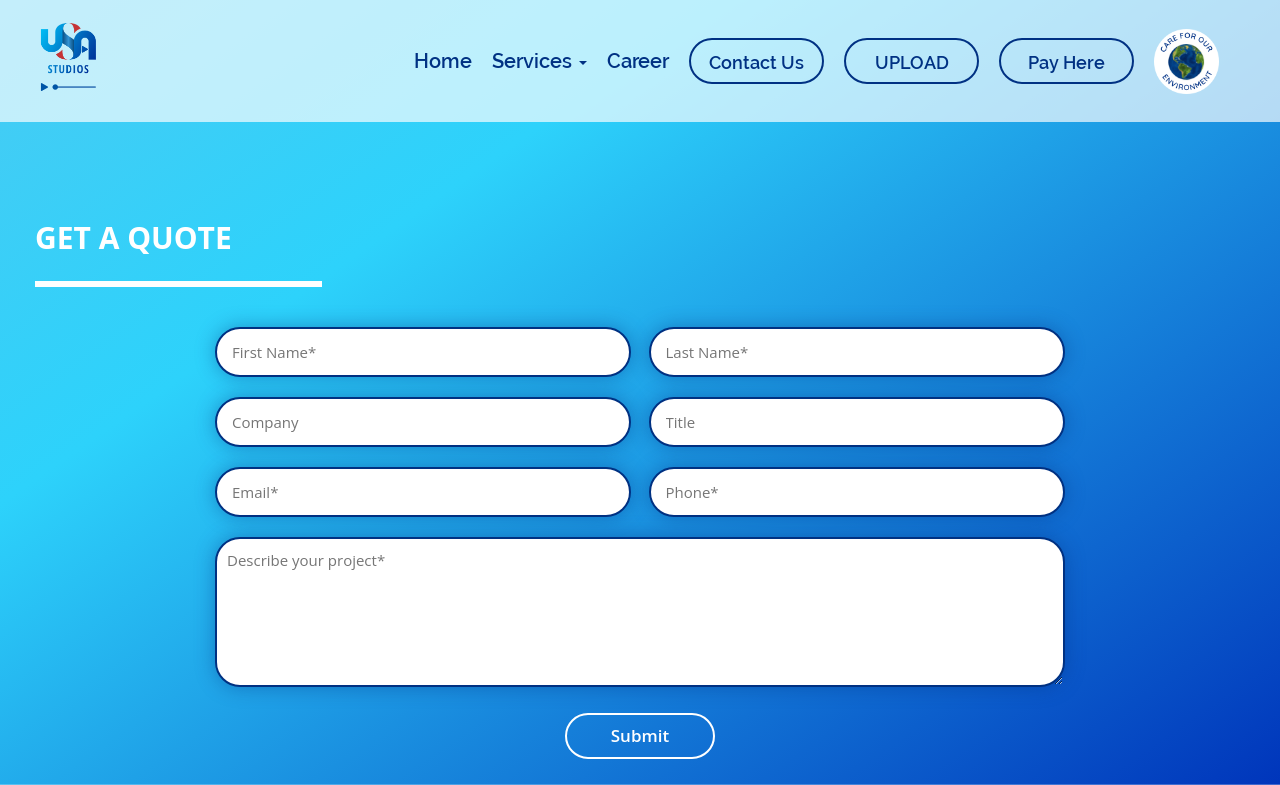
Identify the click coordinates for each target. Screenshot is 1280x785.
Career (638, 61)
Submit (640, 735)
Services (539, 61)
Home (443, 61)
